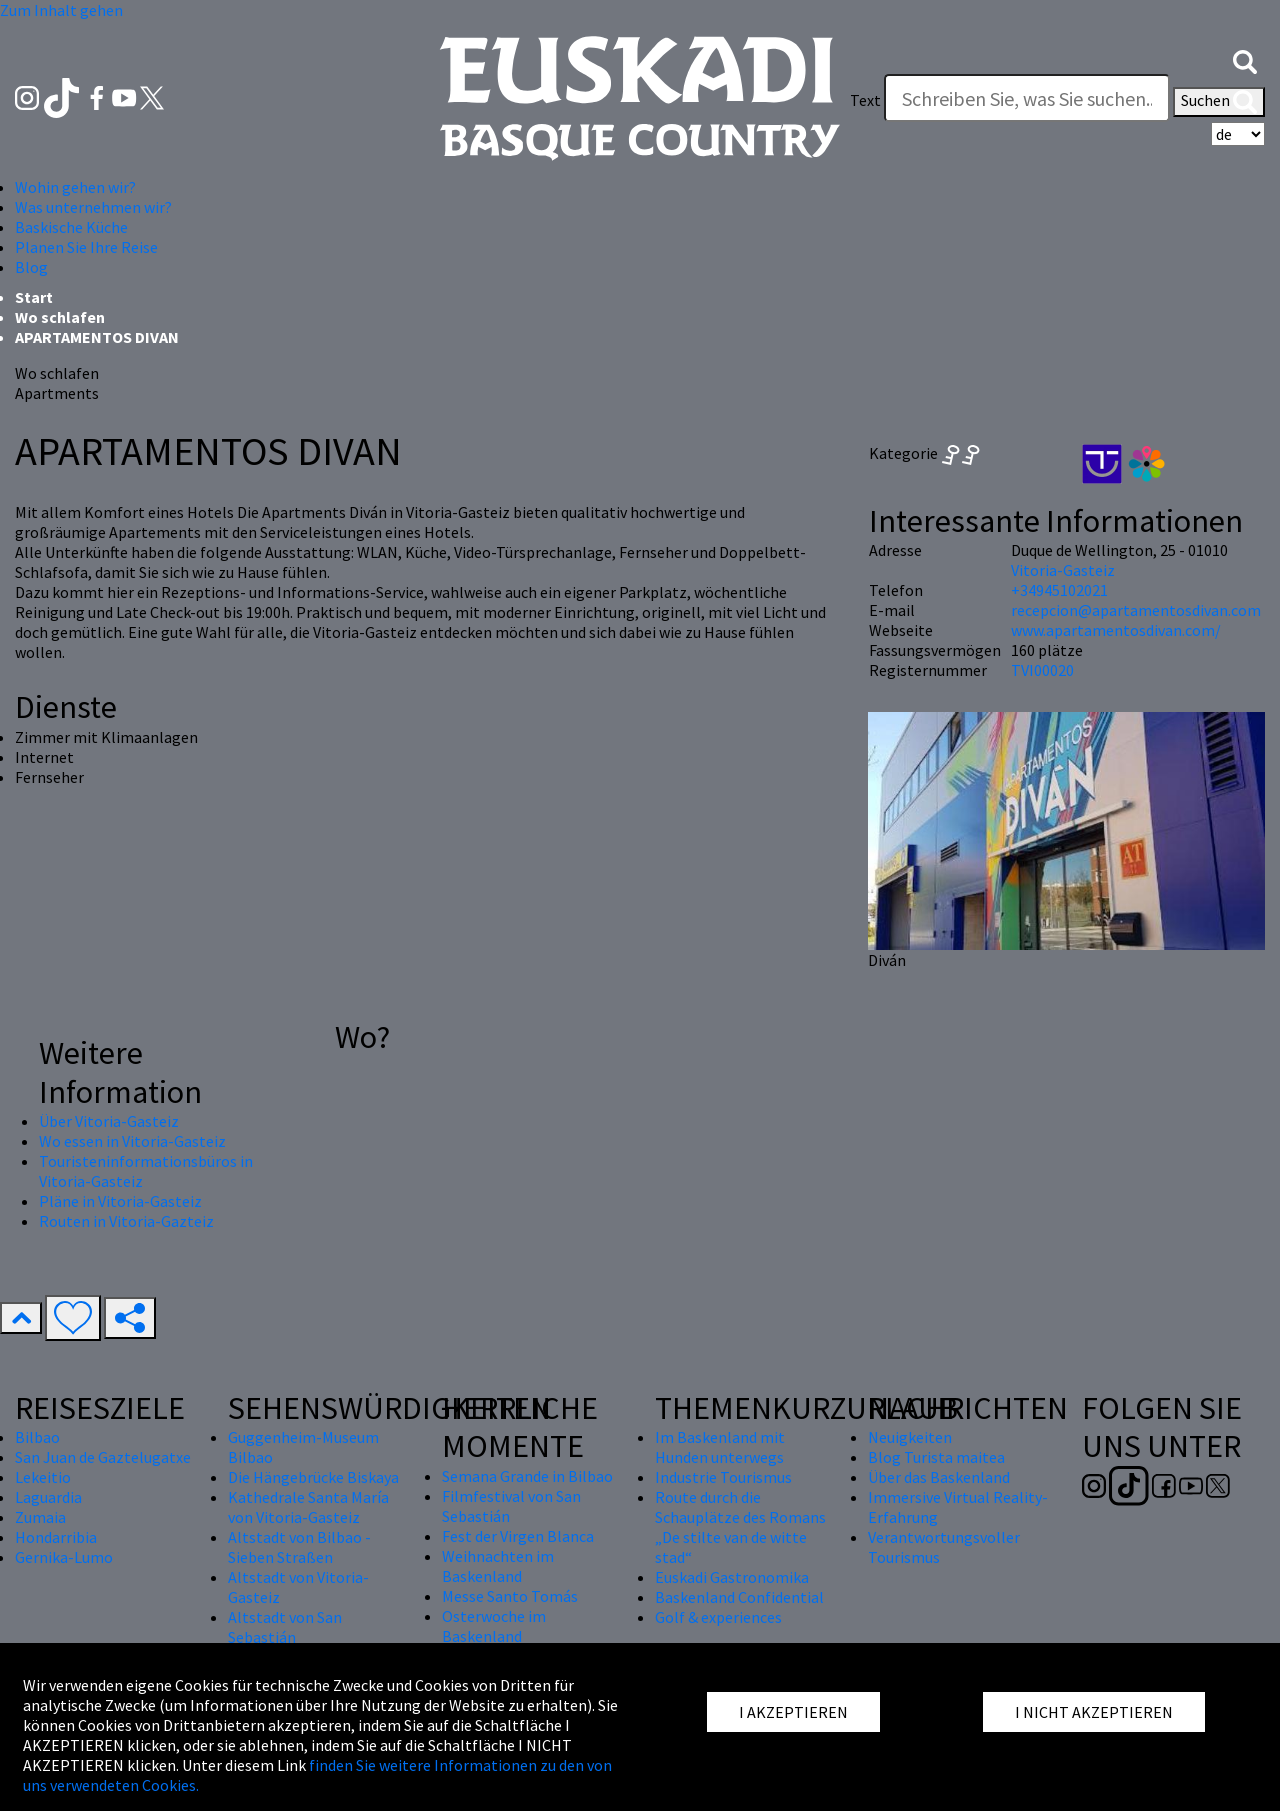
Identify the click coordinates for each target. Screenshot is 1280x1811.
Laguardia (48, 1497)
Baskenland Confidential (739, 1597)
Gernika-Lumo (64, 1557)
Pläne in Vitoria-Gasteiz (120, 1201)
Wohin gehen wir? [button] (75, 187)
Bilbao (37, 1437)
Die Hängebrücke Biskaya (313, 1477)
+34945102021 (1059, 590)
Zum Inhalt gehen (61, 10)
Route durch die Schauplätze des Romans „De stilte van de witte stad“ (740, 1527)
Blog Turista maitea (936, 1457)
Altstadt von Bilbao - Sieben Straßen (299, 1547)
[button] (1245, 60)
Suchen (1219, 102)
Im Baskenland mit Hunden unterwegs (720, 1447)
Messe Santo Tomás (510, 1596)
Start (34, 297)
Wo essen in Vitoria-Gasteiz (132, 1141)
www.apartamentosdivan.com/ (1116, 630)
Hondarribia (56, 1537)
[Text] (1027, 98)
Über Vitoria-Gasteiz (109, 1121)
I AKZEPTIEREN (793, 1712)
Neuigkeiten (910, 1437)
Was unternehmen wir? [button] (93, 207)
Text (865, 100)
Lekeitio (43, 1477)
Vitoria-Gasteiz (1063, 570)
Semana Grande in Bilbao (527, 1476)
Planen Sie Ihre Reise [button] (86, 247)
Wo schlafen (60, 317)
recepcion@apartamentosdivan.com (1136, 610)
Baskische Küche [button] (71, 227)
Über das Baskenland (939, 1477)
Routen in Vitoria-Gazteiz (126, 1221)
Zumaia (40, 1517)
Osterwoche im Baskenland (494, 1626)
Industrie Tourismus (723, 1477)
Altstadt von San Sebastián (285, 1627)
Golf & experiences (718, 1617)
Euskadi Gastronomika (732, 1577)
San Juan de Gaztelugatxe (103, 1457)
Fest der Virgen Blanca (518, 1536)
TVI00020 (1042, 670)
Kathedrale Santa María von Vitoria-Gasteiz (308, 1507)
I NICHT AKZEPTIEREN (1094, 1712)
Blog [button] (31, 267)
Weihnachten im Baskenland (498, 1566)
